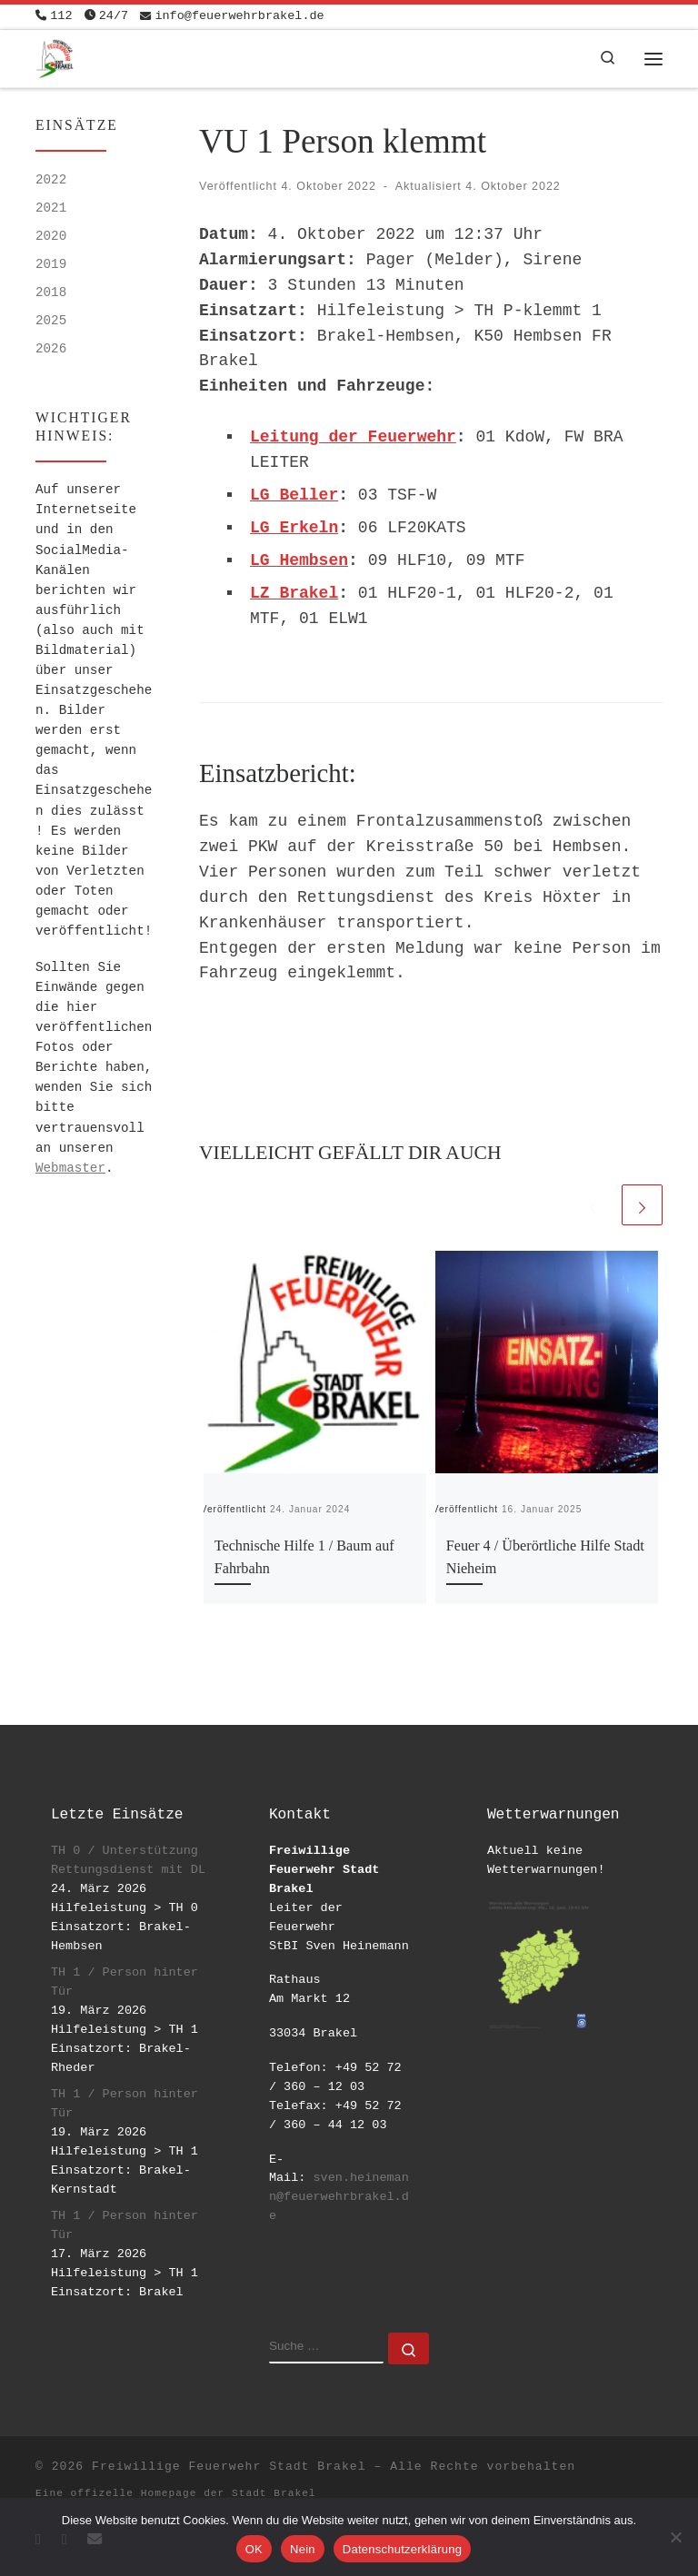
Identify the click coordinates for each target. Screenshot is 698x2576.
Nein (302, 2549)
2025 (50, 320)
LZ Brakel (294, 593)
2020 (50, 236)
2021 (50, 208)
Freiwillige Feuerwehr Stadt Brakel (228, 2466)
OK (254, 2549)
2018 (50, 292)
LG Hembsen (299, 560)
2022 (50, 180)
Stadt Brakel (274, 2493)
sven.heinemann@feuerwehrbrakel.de (339, 2197)
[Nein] (675, 2537)
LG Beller (294, 495)
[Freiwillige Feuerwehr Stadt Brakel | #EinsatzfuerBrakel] (55, 56)
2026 (50, 349)
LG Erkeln (294, 528)
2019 (50, 264)
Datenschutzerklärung (402, 2549)
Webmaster (70, 1168)
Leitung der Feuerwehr (353, 437)
